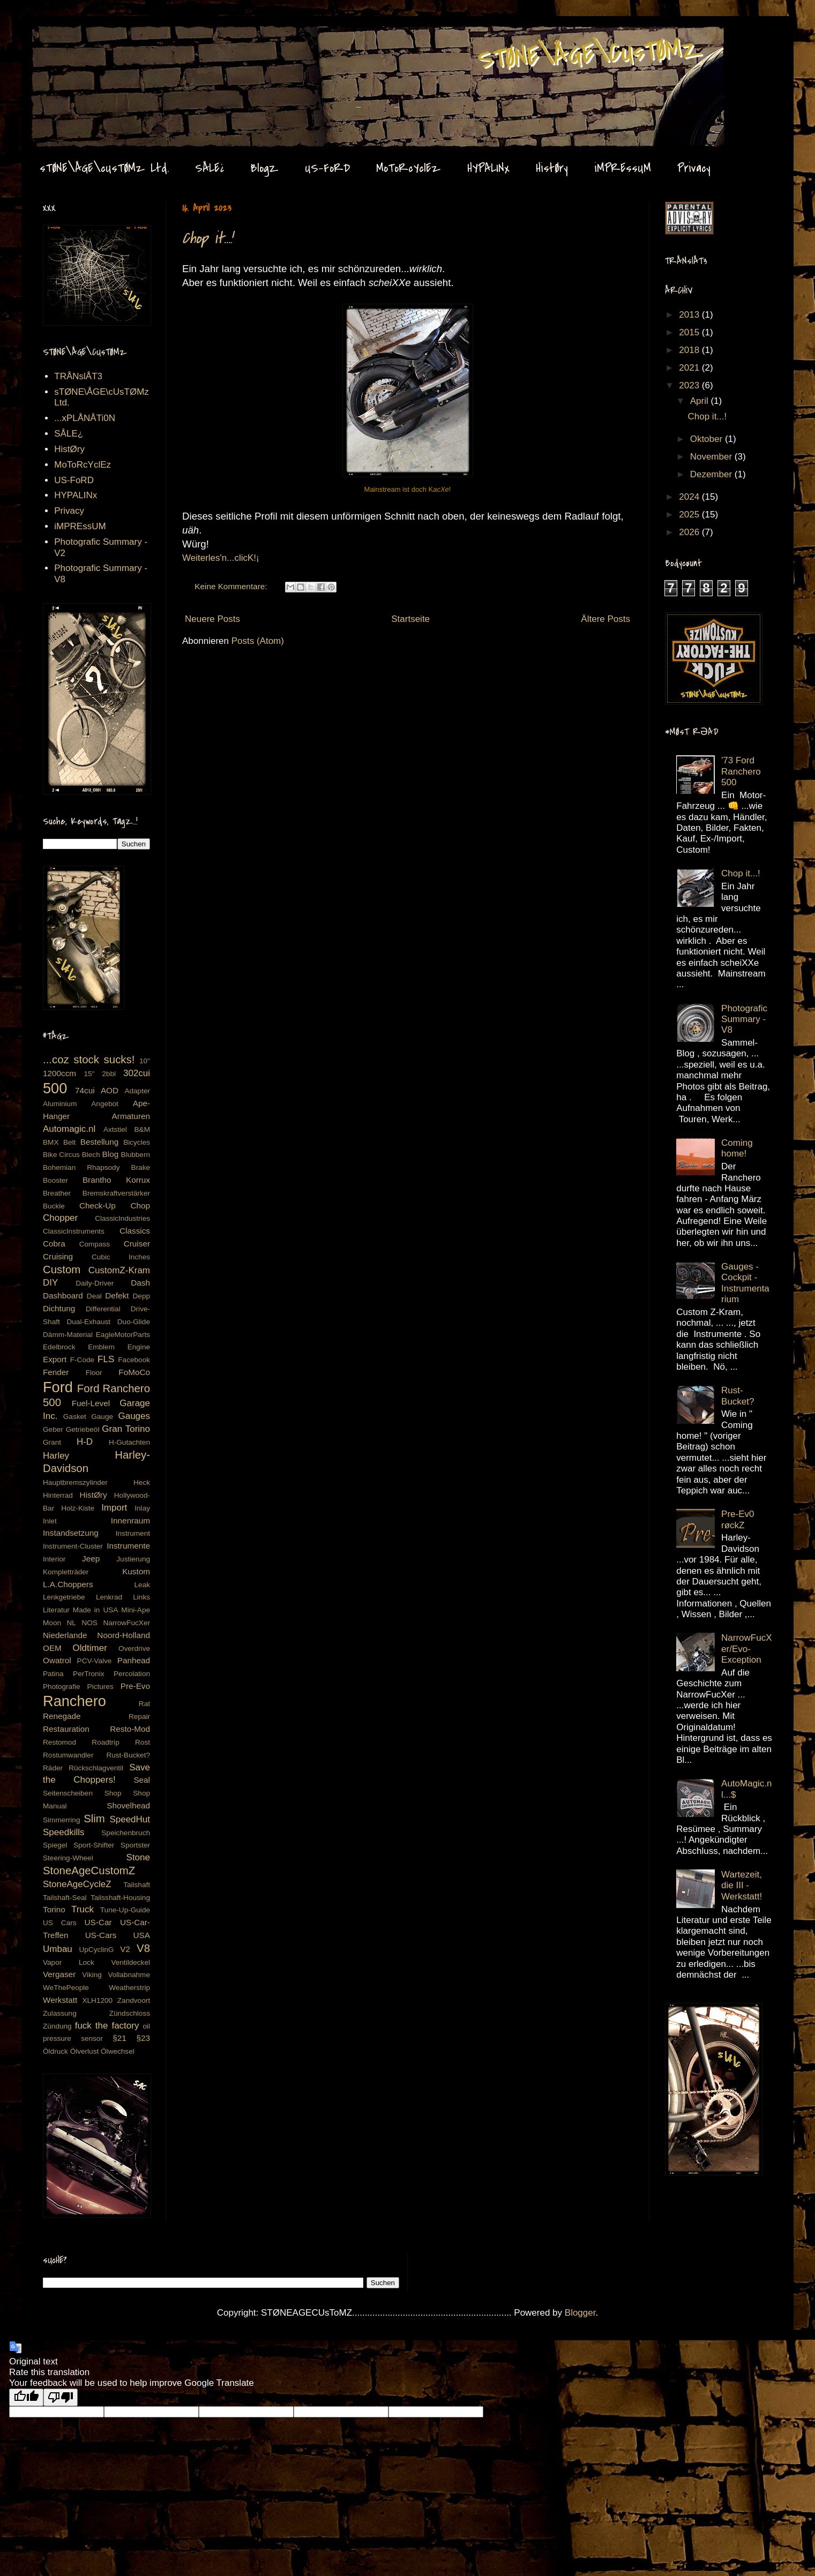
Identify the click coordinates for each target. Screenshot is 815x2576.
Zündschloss (129, 2013)
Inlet (50, 1521)
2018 (690, 350)
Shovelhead (128, 1805)
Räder (53, 1768)
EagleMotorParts (123, 1335)
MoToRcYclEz (408, 168)
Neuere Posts (212, 619)
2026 (690, 532)
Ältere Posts (605, 619)
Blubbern (135, 1155)
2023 (690, 385)
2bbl (109, 1074)
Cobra (54, 1243)
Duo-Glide (133, 1322)
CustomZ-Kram (119, 1270)
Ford (58, 1387)
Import (114, 1508)
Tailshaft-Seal (65, 1898)
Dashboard (63, 1295)
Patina (53, 1674)
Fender (56, 1372)
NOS (89, 1623)
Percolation (132, 1674)
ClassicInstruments (73, 1231)
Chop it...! (207, 238)
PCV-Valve (94, 1661)
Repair (139, 1717)
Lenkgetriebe (64, 1597)
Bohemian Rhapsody (81, 1167)
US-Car (97, 1922)
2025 (690, 514)
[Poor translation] (60, 2397)
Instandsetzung (71, 1532)
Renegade (62, 1716)
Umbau (57, 1949)
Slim (94, 1818)
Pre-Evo (135, 1686)
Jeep (91, 1558)
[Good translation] (26, 2397)
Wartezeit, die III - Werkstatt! (741, 1885)
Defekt (117, 1295)
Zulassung (60, 2013)
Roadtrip (105, 1742)
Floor (94, 1373)
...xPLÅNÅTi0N (84, 418)
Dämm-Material (68, 1335)
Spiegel (55, 1845)
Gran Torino (126, 1429)
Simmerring (61, 1820)
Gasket (74, 1417)
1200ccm (59, 1073)
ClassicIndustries (122, 1218)
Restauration (66, 1728)
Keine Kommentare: (232, 586)
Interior (54, 1559)
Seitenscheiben (68, 1793)
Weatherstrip (129, 1988)
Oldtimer (90, 1648)
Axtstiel (115, 1129)
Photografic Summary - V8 (744, 1019)
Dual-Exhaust (88, 1322)
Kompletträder (65, 1572)
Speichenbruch (125, 1833)
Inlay (142, 1508)
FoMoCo (134, 1372)
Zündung (57, 2026)
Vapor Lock (68, 1962)
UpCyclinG (96, 1950)
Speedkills (64, 1832)
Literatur (56, 1610)
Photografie (61, 1687)
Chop (140, 1205)
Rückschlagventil (96, 1768)
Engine (139, 1347)
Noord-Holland (123, 1635)
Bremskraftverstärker (116, 1193)
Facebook (134, 1360)
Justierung (133, 1559)
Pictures (100, 1687)
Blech (91, 1155)
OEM (52, 1648)
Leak (142, 1585)
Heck (141, 1482)
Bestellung (99, 1141)
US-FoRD (327, 168)
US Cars (60, 1923)
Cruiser (137, 1243)
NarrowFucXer (126, 1623)
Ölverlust (84, 2051)
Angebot (104, 1104)
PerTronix (88, 1674)
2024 (690, 497)
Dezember (712, 474)
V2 (125, 1949)
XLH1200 (97, 2000)
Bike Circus (61, 1155)
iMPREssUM (622, 168)
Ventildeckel (130, 1962)
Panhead (133, 1660)
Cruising (58, 1256)
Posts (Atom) (257, 641)
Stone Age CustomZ (62, 37)
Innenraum (130, 1520)
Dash (140, 1282)
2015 (690, 332)
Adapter (137, 1091)
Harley (56, 1456)
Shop (113, 1793)
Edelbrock (59, 1347)
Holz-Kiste (77, 1508)
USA (141, 1935)
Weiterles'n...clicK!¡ (220, 558)
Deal (94, 1296)
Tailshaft (136, 1885)
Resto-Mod (130, 1728)
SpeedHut (129, 1819)
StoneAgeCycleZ (77, 1884)
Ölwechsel (117, 2051)
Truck (82, 1909)
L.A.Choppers (68, 1584)
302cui (136, 1073)
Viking (92, 1975)
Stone (138, 1857)
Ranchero (74, 1701)
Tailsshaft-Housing (120, 1898)
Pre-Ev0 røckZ (737, 1519)
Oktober (707, 439)
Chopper (60, 1218)
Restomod (59, 1742)
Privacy (694, 168)
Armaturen (131, 1116)
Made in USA (95, 1610)
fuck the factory (107, 2026)
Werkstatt (60, 1999)
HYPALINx (488, 168)
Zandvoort (133, 2000)
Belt (69, 1142)
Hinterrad (58, 1495)
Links (141, 1597)
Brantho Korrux (116, 1179)
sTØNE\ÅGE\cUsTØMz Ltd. (104, 168)
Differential (103, 1309)
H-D (85, 1442)
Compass (94, 1244)
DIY (50, 1283)
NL (71, 1623)
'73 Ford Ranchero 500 (741, 771)
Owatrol (57, 1660)
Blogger (580, 2313)
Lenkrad (109, 1597)
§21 (119, 2037)
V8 (143, 1948)
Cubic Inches (121, 1257)
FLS (106, 1359)
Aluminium (60, 1104)
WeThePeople (66, 1988)
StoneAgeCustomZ (89, 1870)
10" (144, 1061)
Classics (134, 1230)
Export (54, 1359)
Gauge (102, 1417)
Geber (53, 1429)
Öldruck (55, 2051)
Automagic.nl (69, 1129)
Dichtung (59, 1308)
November (712, 457)
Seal (141, 1779)
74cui (85, 1090)
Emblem (101, 1347)
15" (89, 1074)
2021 (690, 368)
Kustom (136, 1571)
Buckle (54, 1206)
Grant (52, 1442)
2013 (690, 315)
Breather (57, 1193)
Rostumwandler (68, 1755)
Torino (54, 1909)
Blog (110, 1154)
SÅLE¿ (209, 168)
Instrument (133, 1533)
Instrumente (128, 1545)
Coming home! (737, 1148)
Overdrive (134, 1648)
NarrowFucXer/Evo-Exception (746, 1649)
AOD (109, 1090)
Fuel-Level (91, 1403)
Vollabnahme (129, 1975)
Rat (144, 1704)
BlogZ (264, 168)
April (700, 401)
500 (55, 1088)
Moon (52, 1623)
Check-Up (97, 1205)
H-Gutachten (129, 1442)
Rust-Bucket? (128, 1755)
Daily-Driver (95, 1283)
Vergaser (59, 1974)
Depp (142, 1296)
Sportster (135, 1845)
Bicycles (136, 1142)
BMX (50, 1142)
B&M (142, 1129)
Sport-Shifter (93, 1845)
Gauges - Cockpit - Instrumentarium (745, 1282)
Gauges (134, 1416)
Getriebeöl (83, 1429)
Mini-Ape (135, 1610)
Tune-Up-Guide (125, 1910)
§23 (143, 2037)
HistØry (552, 168)
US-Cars (101, 1935)
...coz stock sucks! (88, 1059)
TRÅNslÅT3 (78, 376)
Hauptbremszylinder (75, 1482)
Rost (142, 1742)
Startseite (410, 619)
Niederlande (65, 1635)
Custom (61, 1269)
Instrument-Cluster (73, 1546)
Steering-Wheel (68, 1858)
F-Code (82, 1360)
